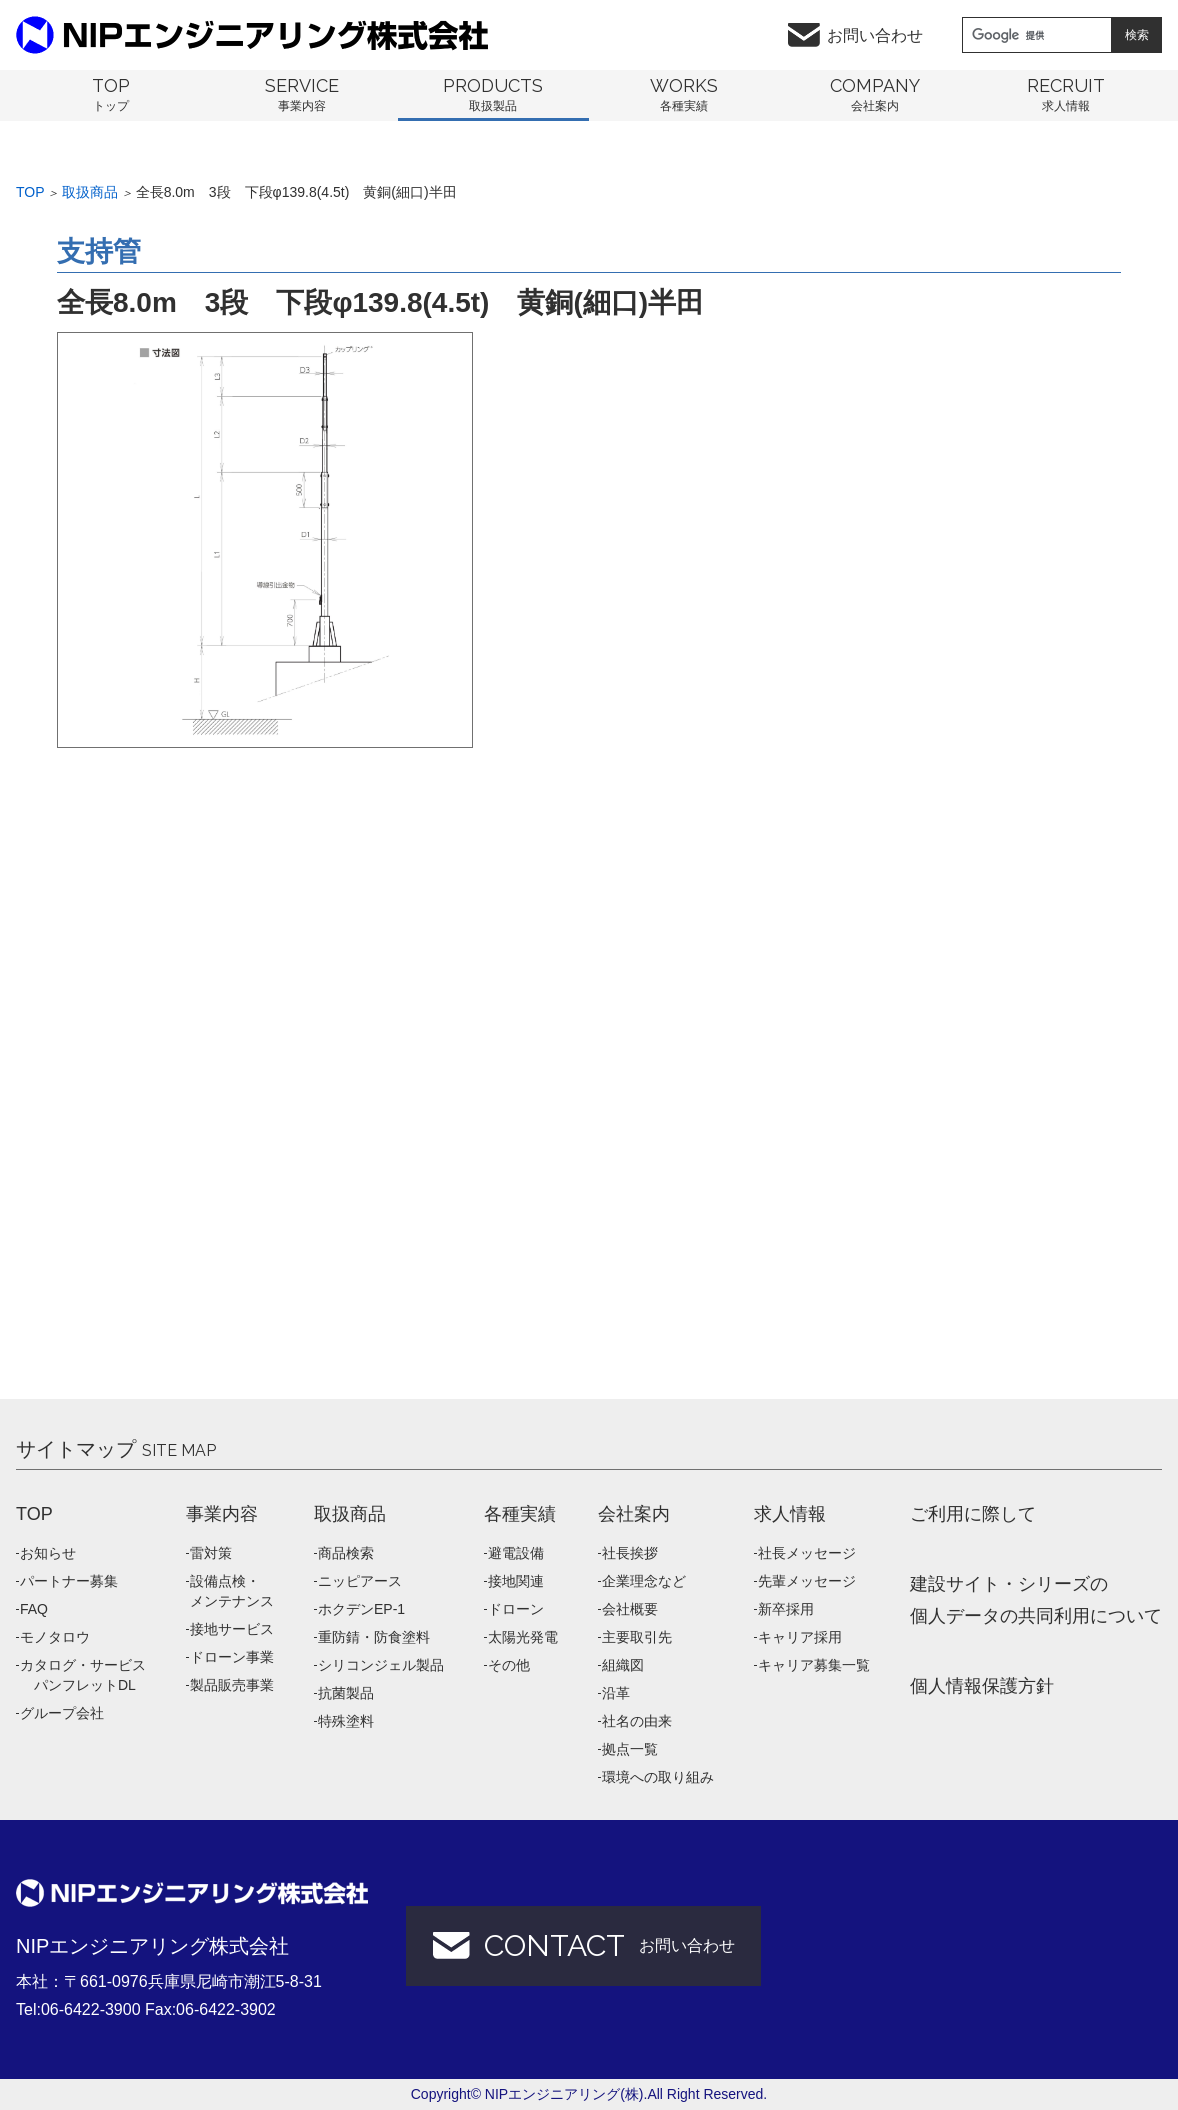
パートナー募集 (69, 1581)
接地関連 (516, 1581)
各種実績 (520, 1514)
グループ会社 (62, 1713)
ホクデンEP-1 (361, 1609)
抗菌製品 (346, 1693)
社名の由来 (637, 1721)
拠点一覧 (630, 1749)
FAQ (34, 1609)
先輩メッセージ (807, 1581)
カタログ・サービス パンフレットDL (83, 1675)
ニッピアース (360, 1581)
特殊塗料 (346, 1721)
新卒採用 (786, 1609)
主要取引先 (637, 1637)
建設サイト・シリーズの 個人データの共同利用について (1036, 1600)
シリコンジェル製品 (381, 1665)
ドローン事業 (232, 1657)
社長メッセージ (807, 1553)
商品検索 (346, 1553)
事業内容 (222, 1514)
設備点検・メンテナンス (232, 1591)
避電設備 (516, 1553)
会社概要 (630, 1609)
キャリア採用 (800, 1637)
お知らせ (48, 1553)
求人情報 (790, 1514)
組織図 (623, 1665)
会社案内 (634, 1514)
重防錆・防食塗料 (374, 1637)
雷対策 (211, 1553)
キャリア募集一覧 (814, 1665)
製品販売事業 (232, 1685)
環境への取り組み (658, 1777)
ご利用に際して (973, 1514)
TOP (34, 1514)
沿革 (616, 1693)
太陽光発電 (523, 1637)
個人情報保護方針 (982, 1686)
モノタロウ (55, 1637)
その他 (509, 1665)
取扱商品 (90, 192)
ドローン (516, 1609)
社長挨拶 (630, 1553)
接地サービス (232, 1629)
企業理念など (644, 1581)
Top (30, 192)
